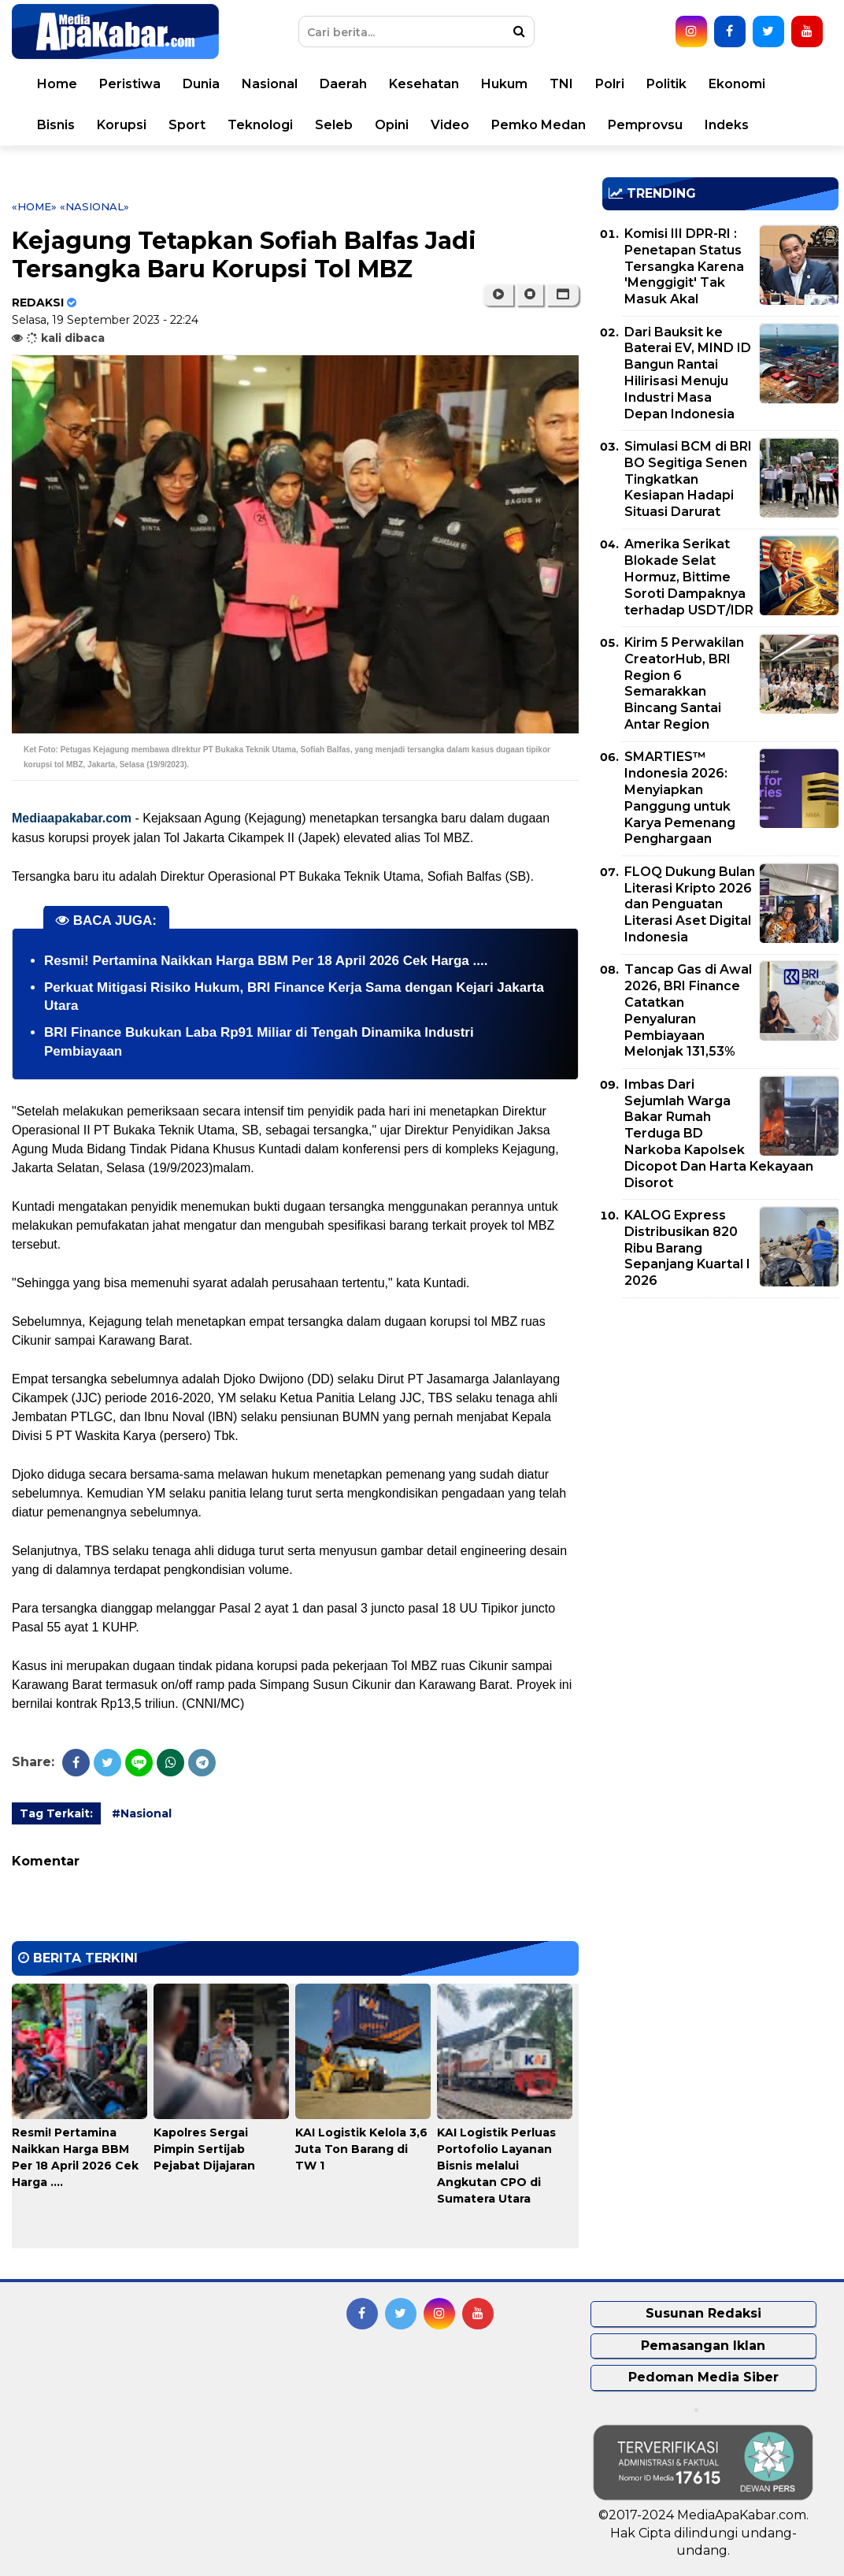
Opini (392, 124)
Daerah (343, 83)
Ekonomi (737, 83)
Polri (609, 83)
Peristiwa (130, 83)
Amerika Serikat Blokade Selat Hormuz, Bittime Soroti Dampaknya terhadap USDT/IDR (688, 576)
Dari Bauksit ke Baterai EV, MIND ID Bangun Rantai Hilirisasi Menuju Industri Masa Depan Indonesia (687, 373)
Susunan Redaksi (703, 2313)
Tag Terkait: (56, 1813)
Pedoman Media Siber (703, 2377)
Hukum (504, 83)
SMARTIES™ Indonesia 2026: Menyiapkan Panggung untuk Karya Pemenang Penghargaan (679, 797)
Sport (186, 124)
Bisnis (56, 124)
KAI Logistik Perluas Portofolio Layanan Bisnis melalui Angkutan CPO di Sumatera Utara (496, 2165)
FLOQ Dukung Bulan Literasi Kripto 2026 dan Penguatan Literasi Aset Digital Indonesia (689, 904)
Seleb (334, 124)
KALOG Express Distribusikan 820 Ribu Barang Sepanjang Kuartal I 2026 (687, 1248)
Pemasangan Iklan (703, 2345)
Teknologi (260, 124)
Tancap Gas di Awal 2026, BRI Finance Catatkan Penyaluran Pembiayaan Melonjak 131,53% (688, 1010)
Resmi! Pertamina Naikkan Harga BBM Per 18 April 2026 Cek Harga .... (265, 960)
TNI (561, 83)
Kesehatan (424, 83)
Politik (666, 83)
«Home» (34, 206)
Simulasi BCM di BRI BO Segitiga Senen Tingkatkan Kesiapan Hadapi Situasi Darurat (688, 479)
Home (57, 83)
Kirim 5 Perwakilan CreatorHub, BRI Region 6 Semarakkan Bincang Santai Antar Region (684, 683)
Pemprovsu (645, 124)
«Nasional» (94, 206)
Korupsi (121, 124)
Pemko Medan (538, 124)
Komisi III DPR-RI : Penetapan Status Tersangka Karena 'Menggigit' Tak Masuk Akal (684, 266)
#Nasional (142, 1813)
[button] (562, 295)
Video (450, 124)
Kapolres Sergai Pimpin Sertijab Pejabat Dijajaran (204, 2149)
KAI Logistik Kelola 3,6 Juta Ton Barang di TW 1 (361, 2149)
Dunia (201, 83)
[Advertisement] (720, 1420)
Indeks (727, 124)
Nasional (270, 83)
